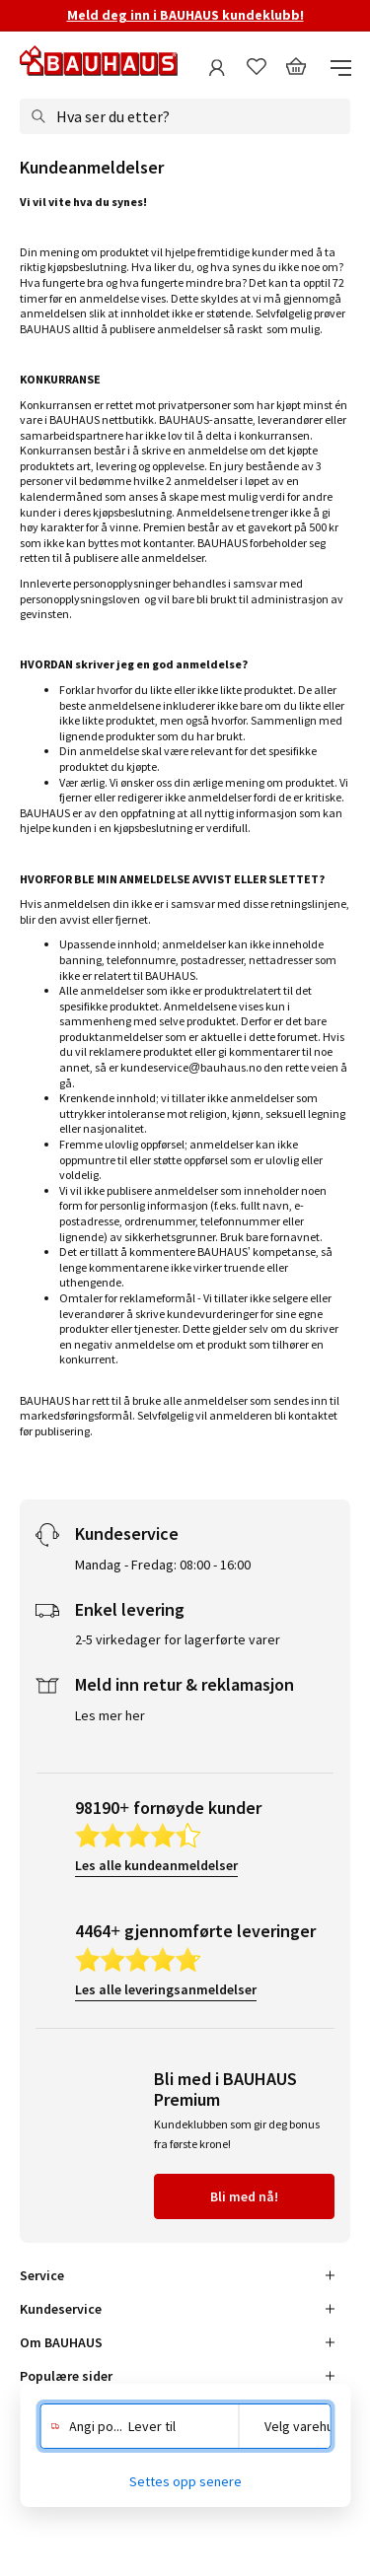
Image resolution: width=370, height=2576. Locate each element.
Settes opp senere (185, 2481)
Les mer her (110, 1715)
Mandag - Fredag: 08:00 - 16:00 (163, 1564)
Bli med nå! (244, 2196)
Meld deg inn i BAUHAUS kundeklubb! (185, 15)
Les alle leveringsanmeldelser (166, 1989)
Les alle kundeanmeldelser (156, 1865)
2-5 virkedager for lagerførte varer (177, 1639)
